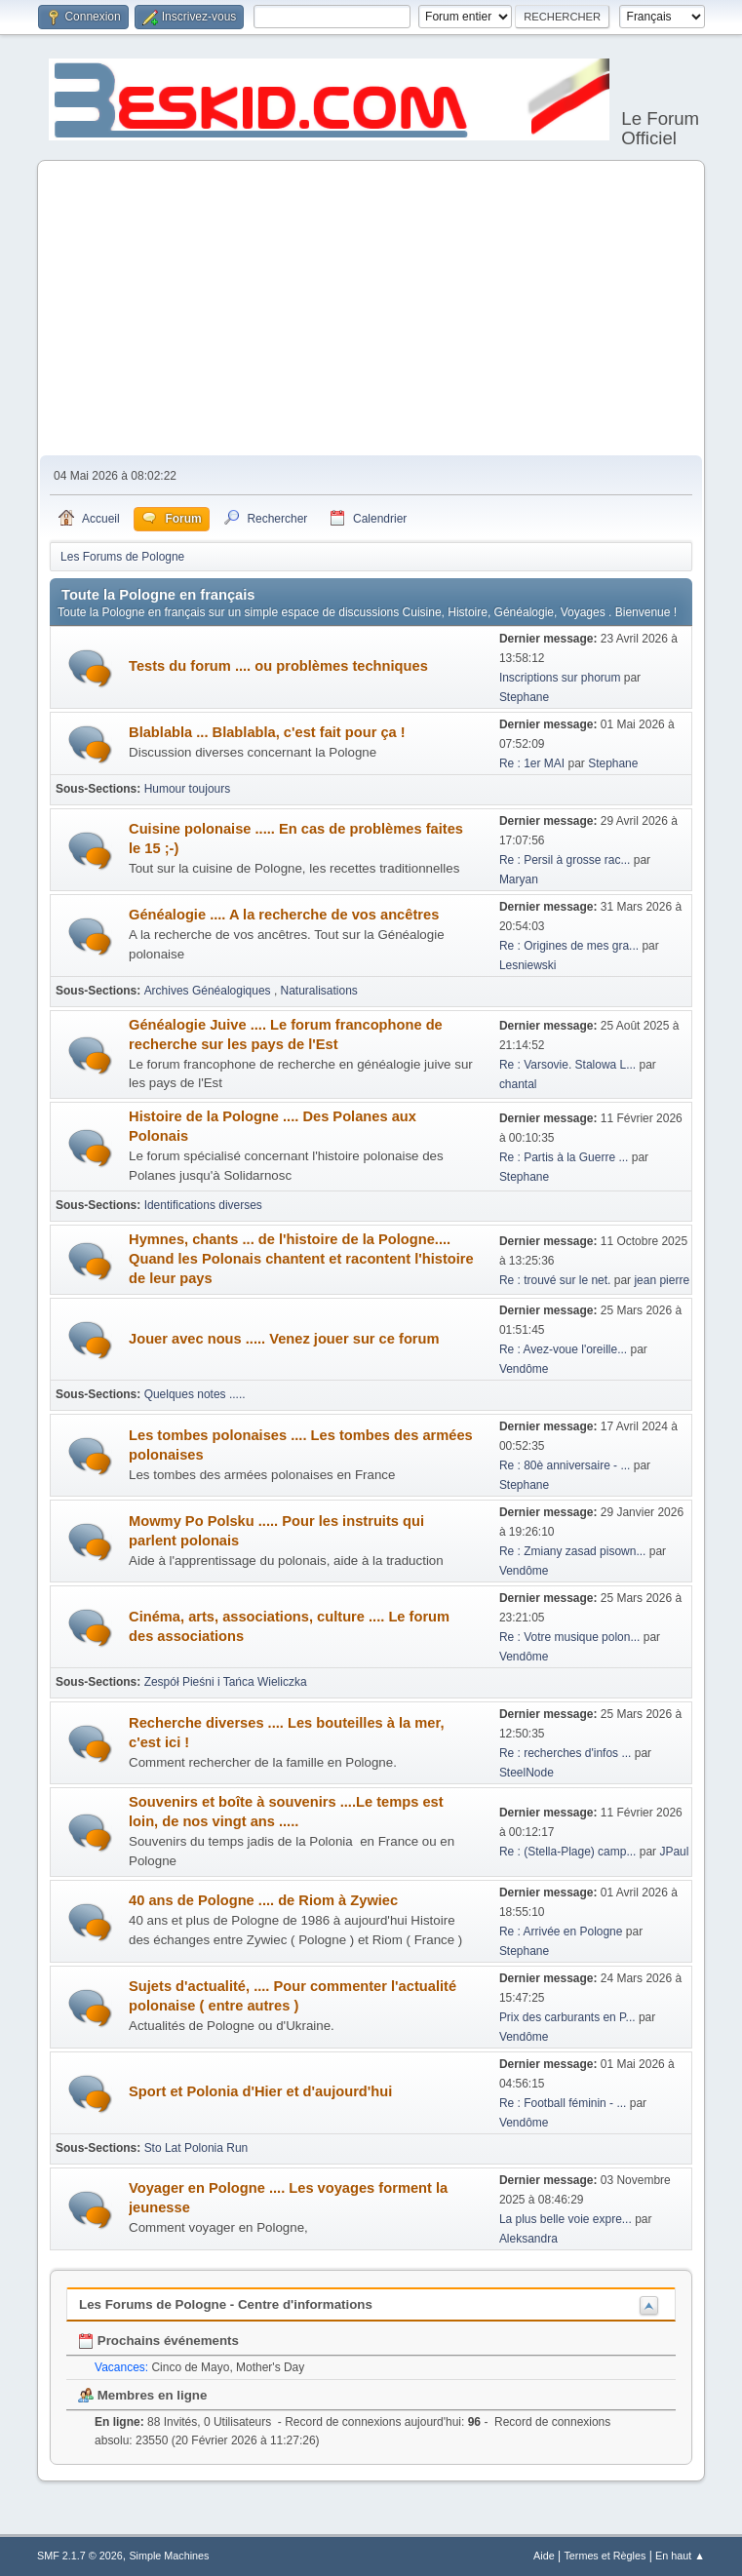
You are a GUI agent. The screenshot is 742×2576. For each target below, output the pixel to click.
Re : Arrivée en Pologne (562, 1931)
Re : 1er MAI (532, 763)
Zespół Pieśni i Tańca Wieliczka (225, 1682)
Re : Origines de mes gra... (569, 946)
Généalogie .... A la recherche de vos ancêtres (284, 914)
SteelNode (526, 1772)
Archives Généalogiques (209, 990)
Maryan (518, 879)
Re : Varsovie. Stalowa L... (567, 1065)
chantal (518, 1084)
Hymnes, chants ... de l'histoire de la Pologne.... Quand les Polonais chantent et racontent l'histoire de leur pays (301, 1258)
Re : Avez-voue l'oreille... (563, 1349)
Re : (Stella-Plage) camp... (568, 1851)
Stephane (524, 697)
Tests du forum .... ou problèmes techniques (278, 666)
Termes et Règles (604, 2555)
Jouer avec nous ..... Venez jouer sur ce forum (284, 1339)
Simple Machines (169, 2555)
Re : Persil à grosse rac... (565, 860)
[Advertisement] (371, 309)
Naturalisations (319, 990)
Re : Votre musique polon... (570, 1637)
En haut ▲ (680, 2555)
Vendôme (524, 1369)
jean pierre (661, 1280)
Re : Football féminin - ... (563, 2103)
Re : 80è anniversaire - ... (565, 1465)
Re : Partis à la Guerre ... (564, 1157)
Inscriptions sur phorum (561, 677)
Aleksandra (528, 2238)
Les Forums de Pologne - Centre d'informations (225, 2304)
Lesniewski (528, 965)
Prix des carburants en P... (567, 2017)
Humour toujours (187, 789)
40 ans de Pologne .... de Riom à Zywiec (263, 1900)
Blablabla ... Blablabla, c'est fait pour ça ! (267, 732)
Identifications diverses (203, 1205)
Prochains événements (158, 2340)
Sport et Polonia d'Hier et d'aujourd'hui (260, 2091)
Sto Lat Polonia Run (196, 2148)
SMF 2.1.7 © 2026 (80, 2555)
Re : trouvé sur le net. (555, 1280)
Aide (544, 2555)
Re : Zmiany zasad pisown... (572, 1551)
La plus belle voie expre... (565, 2219)
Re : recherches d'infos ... (565, 1753)
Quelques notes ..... (195, 1394)
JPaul (673, 1851)
